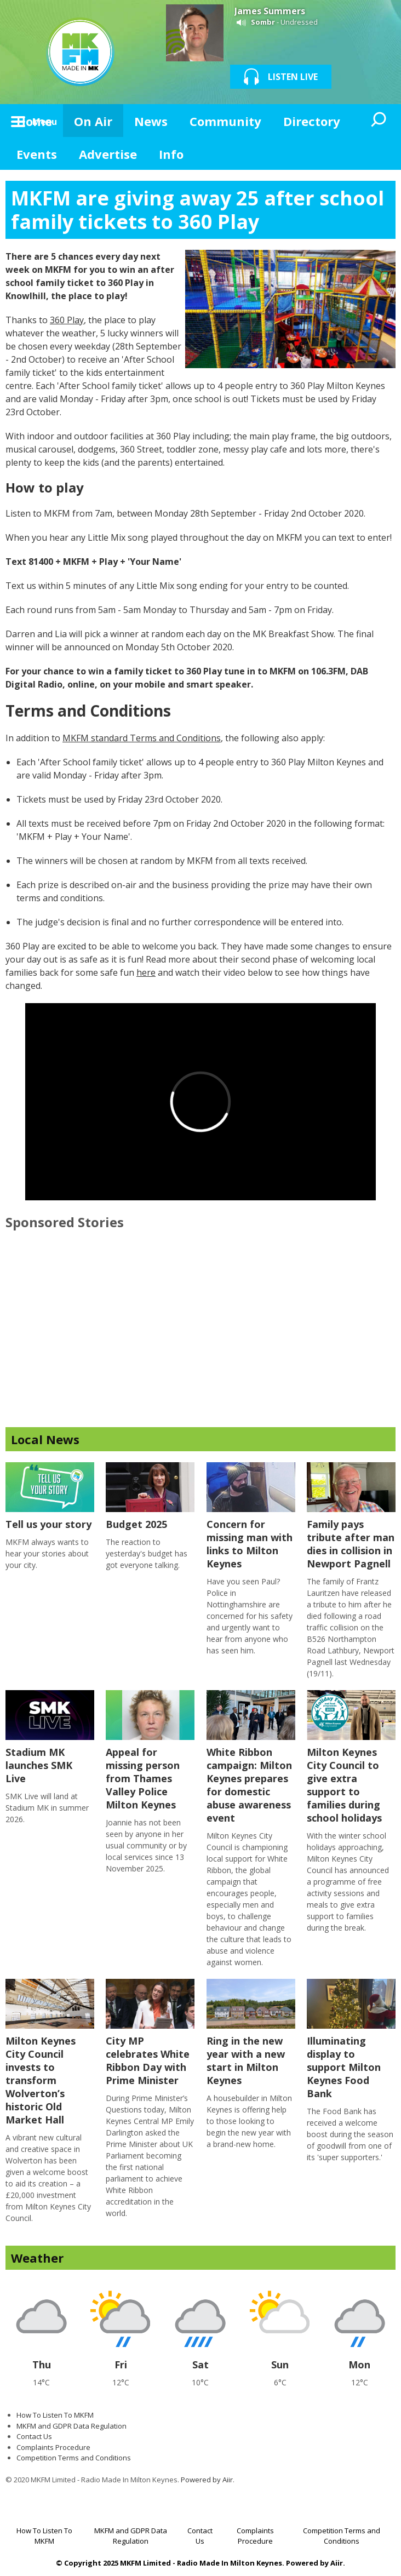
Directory (311, 121)
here (146, 972)
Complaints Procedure (53, 2447)
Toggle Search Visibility (379, 120)
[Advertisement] (200, 1339)
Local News (45, 1439)
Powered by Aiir (207, 2480)
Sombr (263, 22)
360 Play (67, 320)
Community (225, 121)
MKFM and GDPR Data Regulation (71, 2426)
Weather (37, 2257)
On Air (93, 121)
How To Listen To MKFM (55, 2415)
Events (36, 154)
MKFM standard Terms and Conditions (141, 738)
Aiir (336, 2563)
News (151, 121)
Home (34, 121)
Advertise (108, 154)
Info (171, 154)
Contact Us (34, 2436)
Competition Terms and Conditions (73, 2458)
